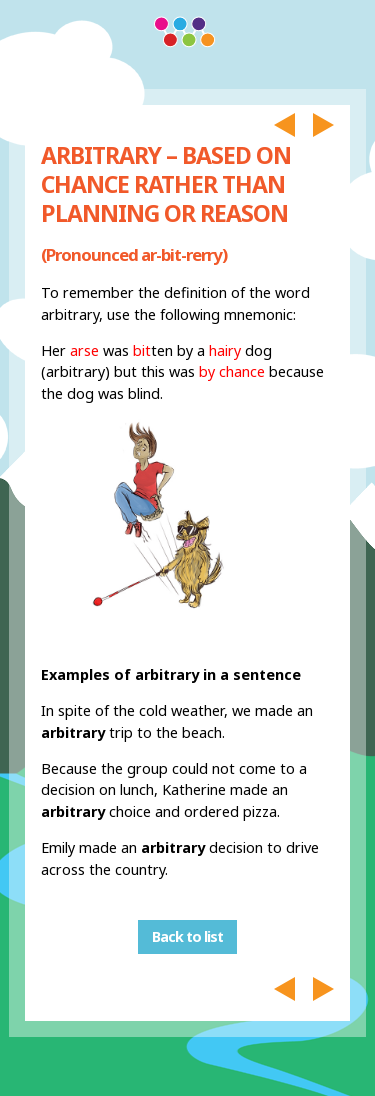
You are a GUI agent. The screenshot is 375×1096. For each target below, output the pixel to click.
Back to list (187, 937)
